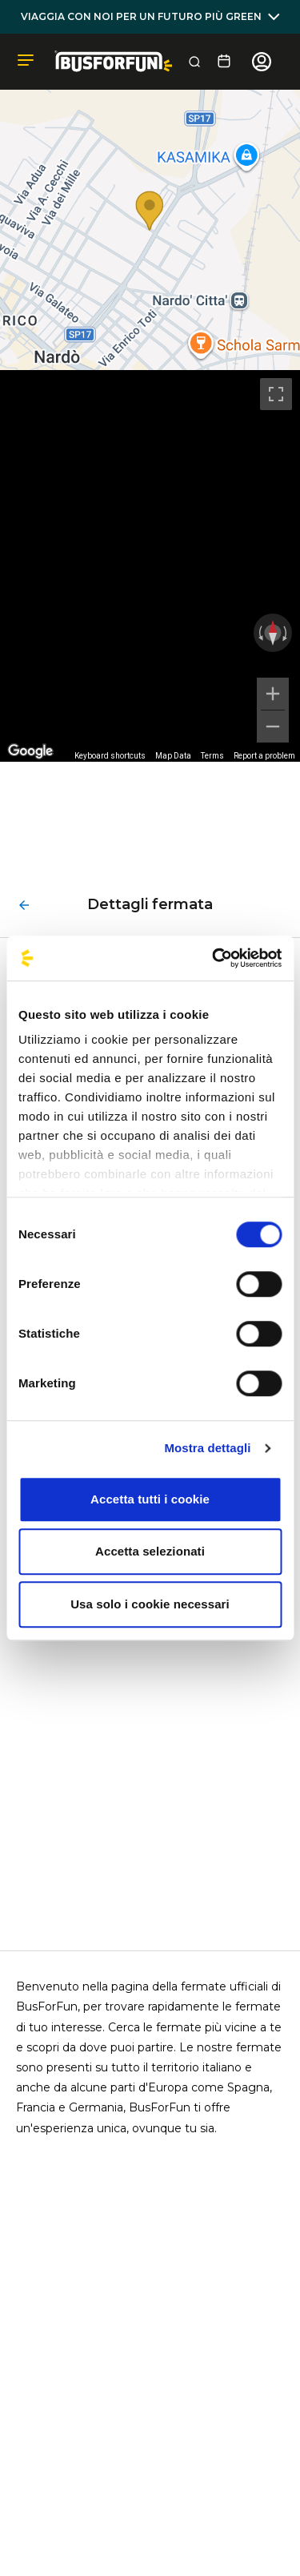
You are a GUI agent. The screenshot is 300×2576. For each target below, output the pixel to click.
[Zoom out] (273, 726)
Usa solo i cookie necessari (150, 1604)
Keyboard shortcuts (110, 755)
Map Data (173, 755)
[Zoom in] (273, 694)
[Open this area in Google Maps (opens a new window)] (30, 751)
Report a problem (264, 755)
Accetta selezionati (150, 1551)
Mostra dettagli (207, 1448)
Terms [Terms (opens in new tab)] (212, 755)
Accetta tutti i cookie (150, 1499)
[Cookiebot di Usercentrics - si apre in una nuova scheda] (214, 958)
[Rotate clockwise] (286, 633)
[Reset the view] (273, 633)
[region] (150, 566)
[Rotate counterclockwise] (259, 633)
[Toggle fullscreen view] (276, 394)
